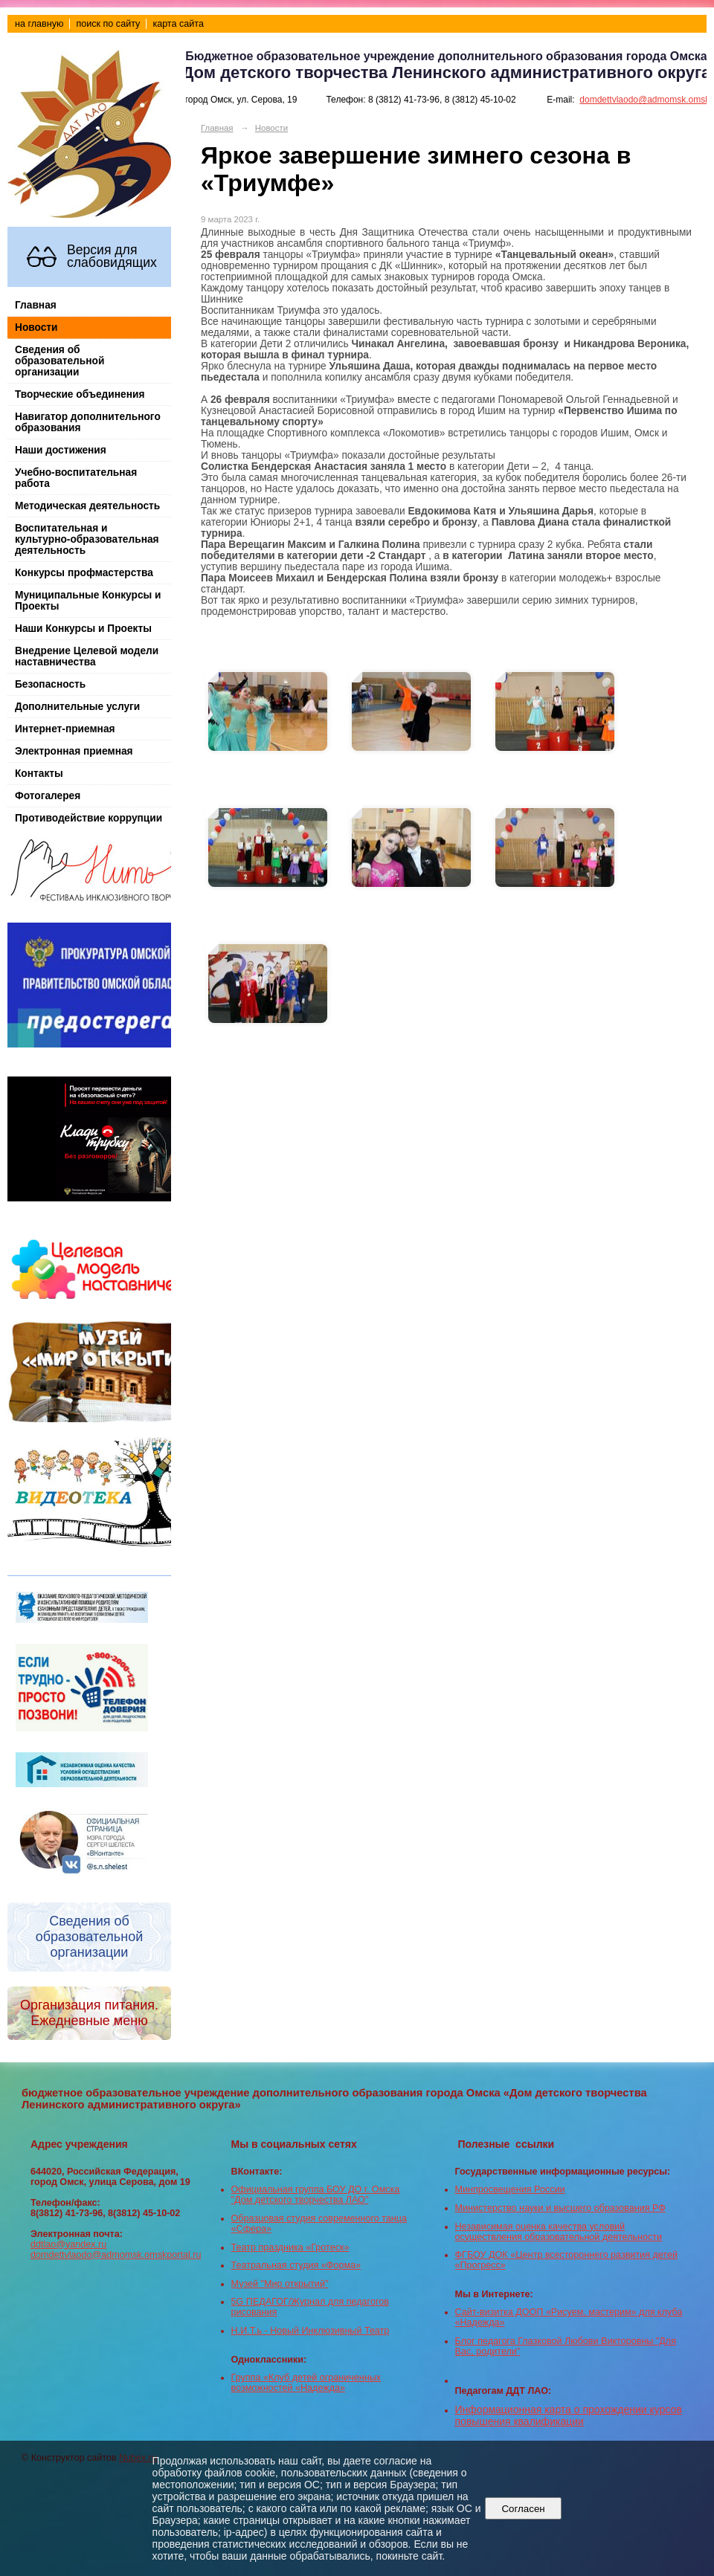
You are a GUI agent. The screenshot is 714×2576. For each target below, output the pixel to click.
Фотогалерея (47, 795)
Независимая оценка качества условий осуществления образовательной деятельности (559, 2231)
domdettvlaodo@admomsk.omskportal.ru (116, 2255)
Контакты (39, 773)
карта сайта (178, 24)
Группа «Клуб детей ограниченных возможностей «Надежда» (306, 2382)
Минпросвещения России (510, 2189)
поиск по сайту (108, 24)
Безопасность (50, 684)
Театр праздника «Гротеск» (290, 2247)
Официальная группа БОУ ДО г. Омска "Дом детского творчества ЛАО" (315, 2194)
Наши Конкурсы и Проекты (83, 628)
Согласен (523, 2508)
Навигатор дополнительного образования (88, 422)
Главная (36, 305)
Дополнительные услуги (77, 706)
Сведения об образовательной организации (59, 361)
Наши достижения (60, 450)
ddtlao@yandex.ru (68, 2244)
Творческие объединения (79, 394)
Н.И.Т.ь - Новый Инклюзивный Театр (310, 2330)
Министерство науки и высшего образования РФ (560, 2208)
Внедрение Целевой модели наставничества (86, 656)
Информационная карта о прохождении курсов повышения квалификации (568, 2415)
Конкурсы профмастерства (84, 572)
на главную (39, 24)
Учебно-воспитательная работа (76, 478)
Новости (36, 327)
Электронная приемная (74, 751)
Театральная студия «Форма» (296, 2265)
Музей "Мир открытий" (280, 2284)
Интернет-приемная (65, 729)
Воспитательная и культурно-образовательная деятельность (87, 539)
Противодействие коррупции (88, 818)
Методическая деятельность (87, 505)
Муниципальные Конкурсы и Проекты (88, 601)
